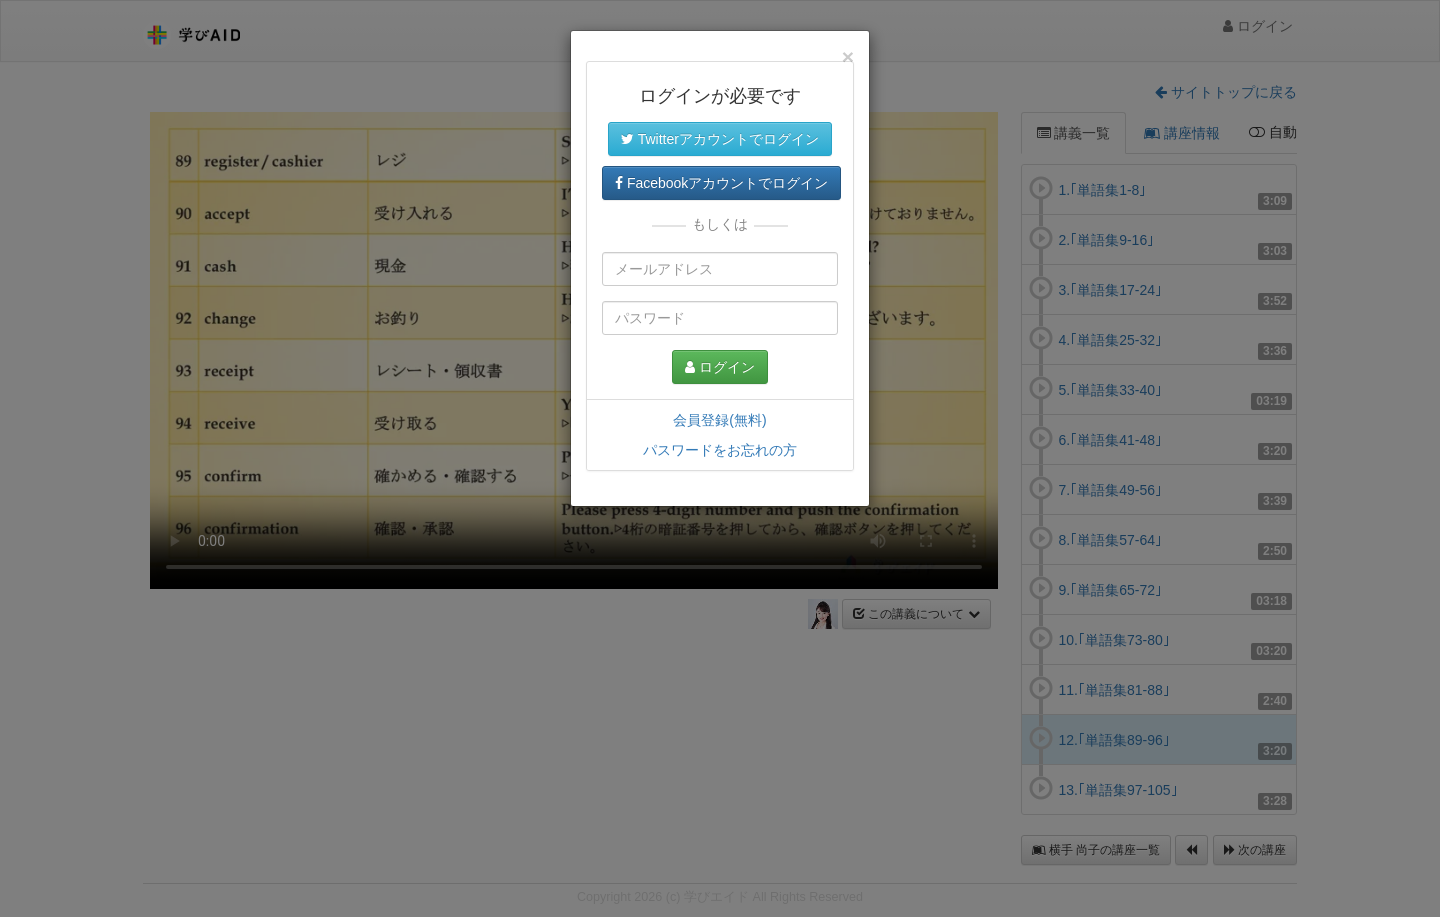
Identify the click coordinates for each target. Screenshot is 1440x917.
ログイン (720, 367)
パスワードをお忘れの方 (720, 450)
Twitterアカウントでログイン (720, 139)
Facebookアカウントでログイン (721, 183)
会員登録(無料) (719, 420)
